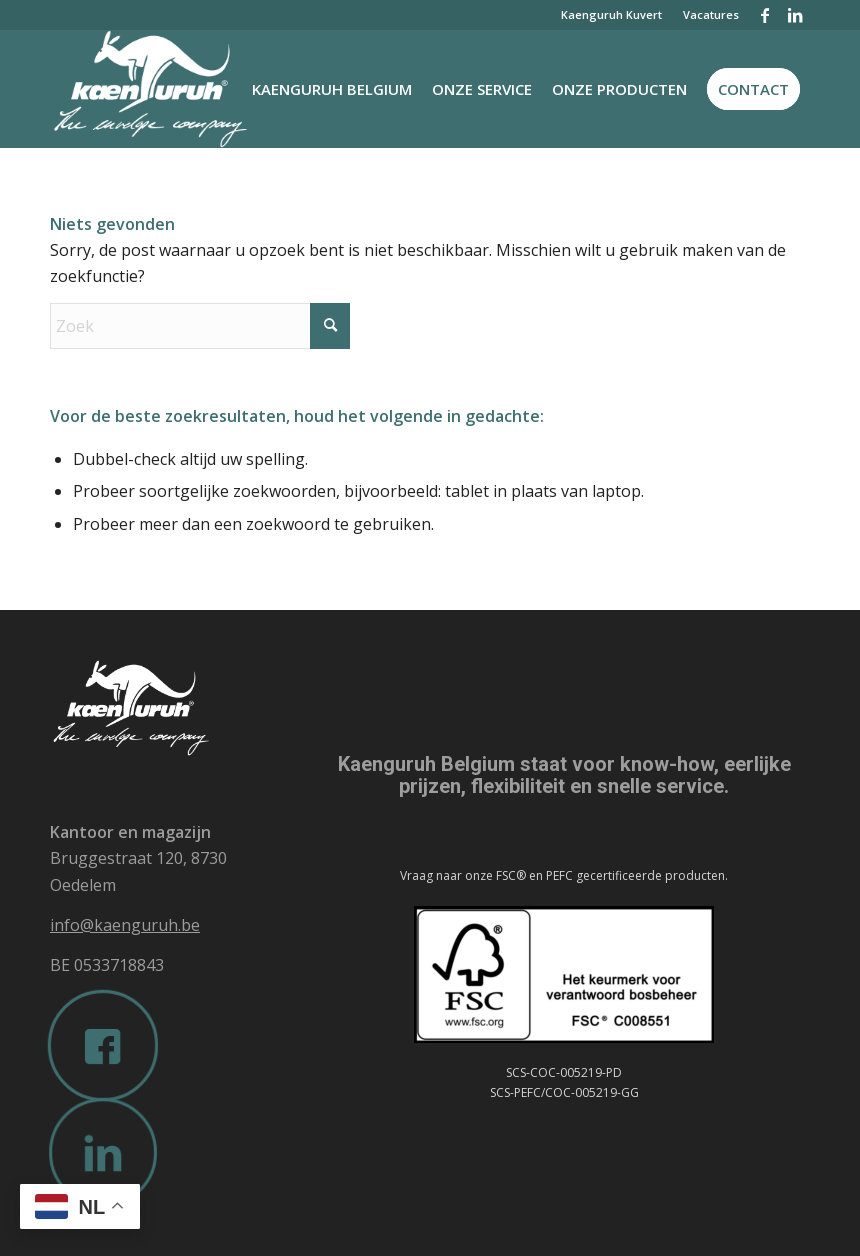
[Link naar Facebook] (764, 15)
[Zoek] (200, 326)
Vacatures (711, 14)
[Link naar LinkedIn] (795, 15)
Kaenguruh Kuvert (611, 14)
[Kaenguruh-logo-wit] (178, 89)
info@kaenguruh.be (125, 925)
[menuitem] (612, 15)
